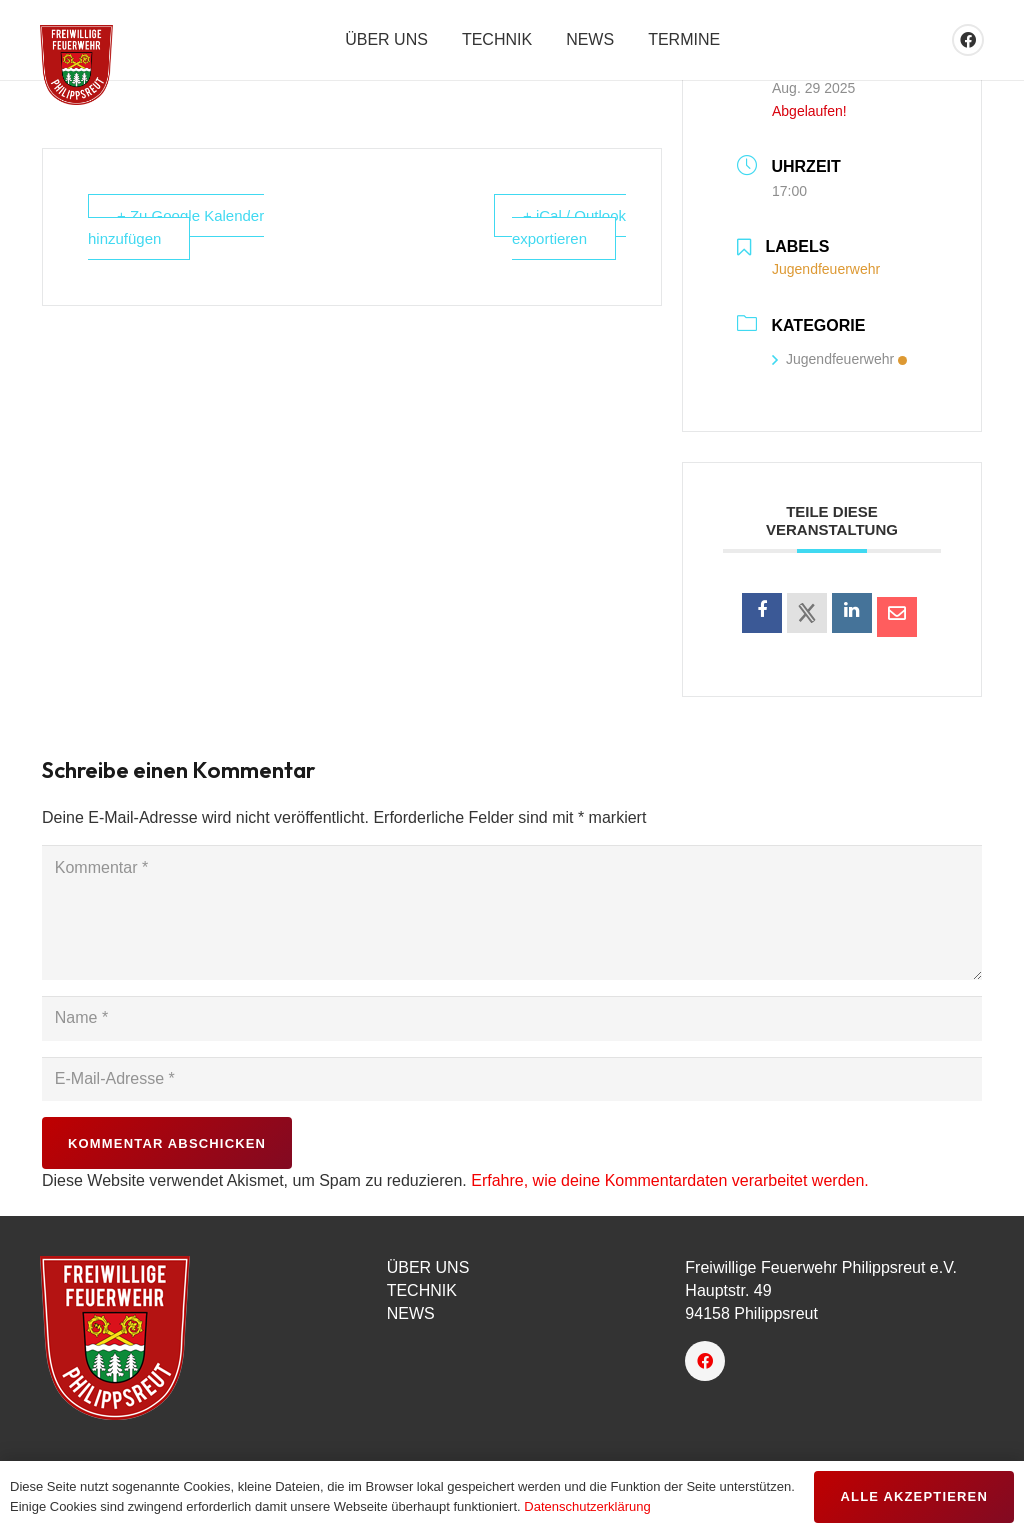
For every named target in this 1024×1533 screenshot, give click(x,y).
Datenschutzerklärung (587, 1506)
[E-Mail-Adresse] (512, 1079)
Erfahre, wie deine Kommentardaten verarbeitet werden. (670, 1180)
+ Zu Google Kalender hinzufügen (176, 227)
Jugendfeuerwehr (839, 359)
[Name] (512, 1018)
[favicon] (76, 65)
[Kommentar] (512, 912)
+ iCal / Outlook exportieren (569, 227)
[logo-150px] (189, 1338)
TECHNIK (422, 1290)
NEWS (411, 1313)
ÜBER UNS (428, 1267)
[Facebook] (968, 40)
